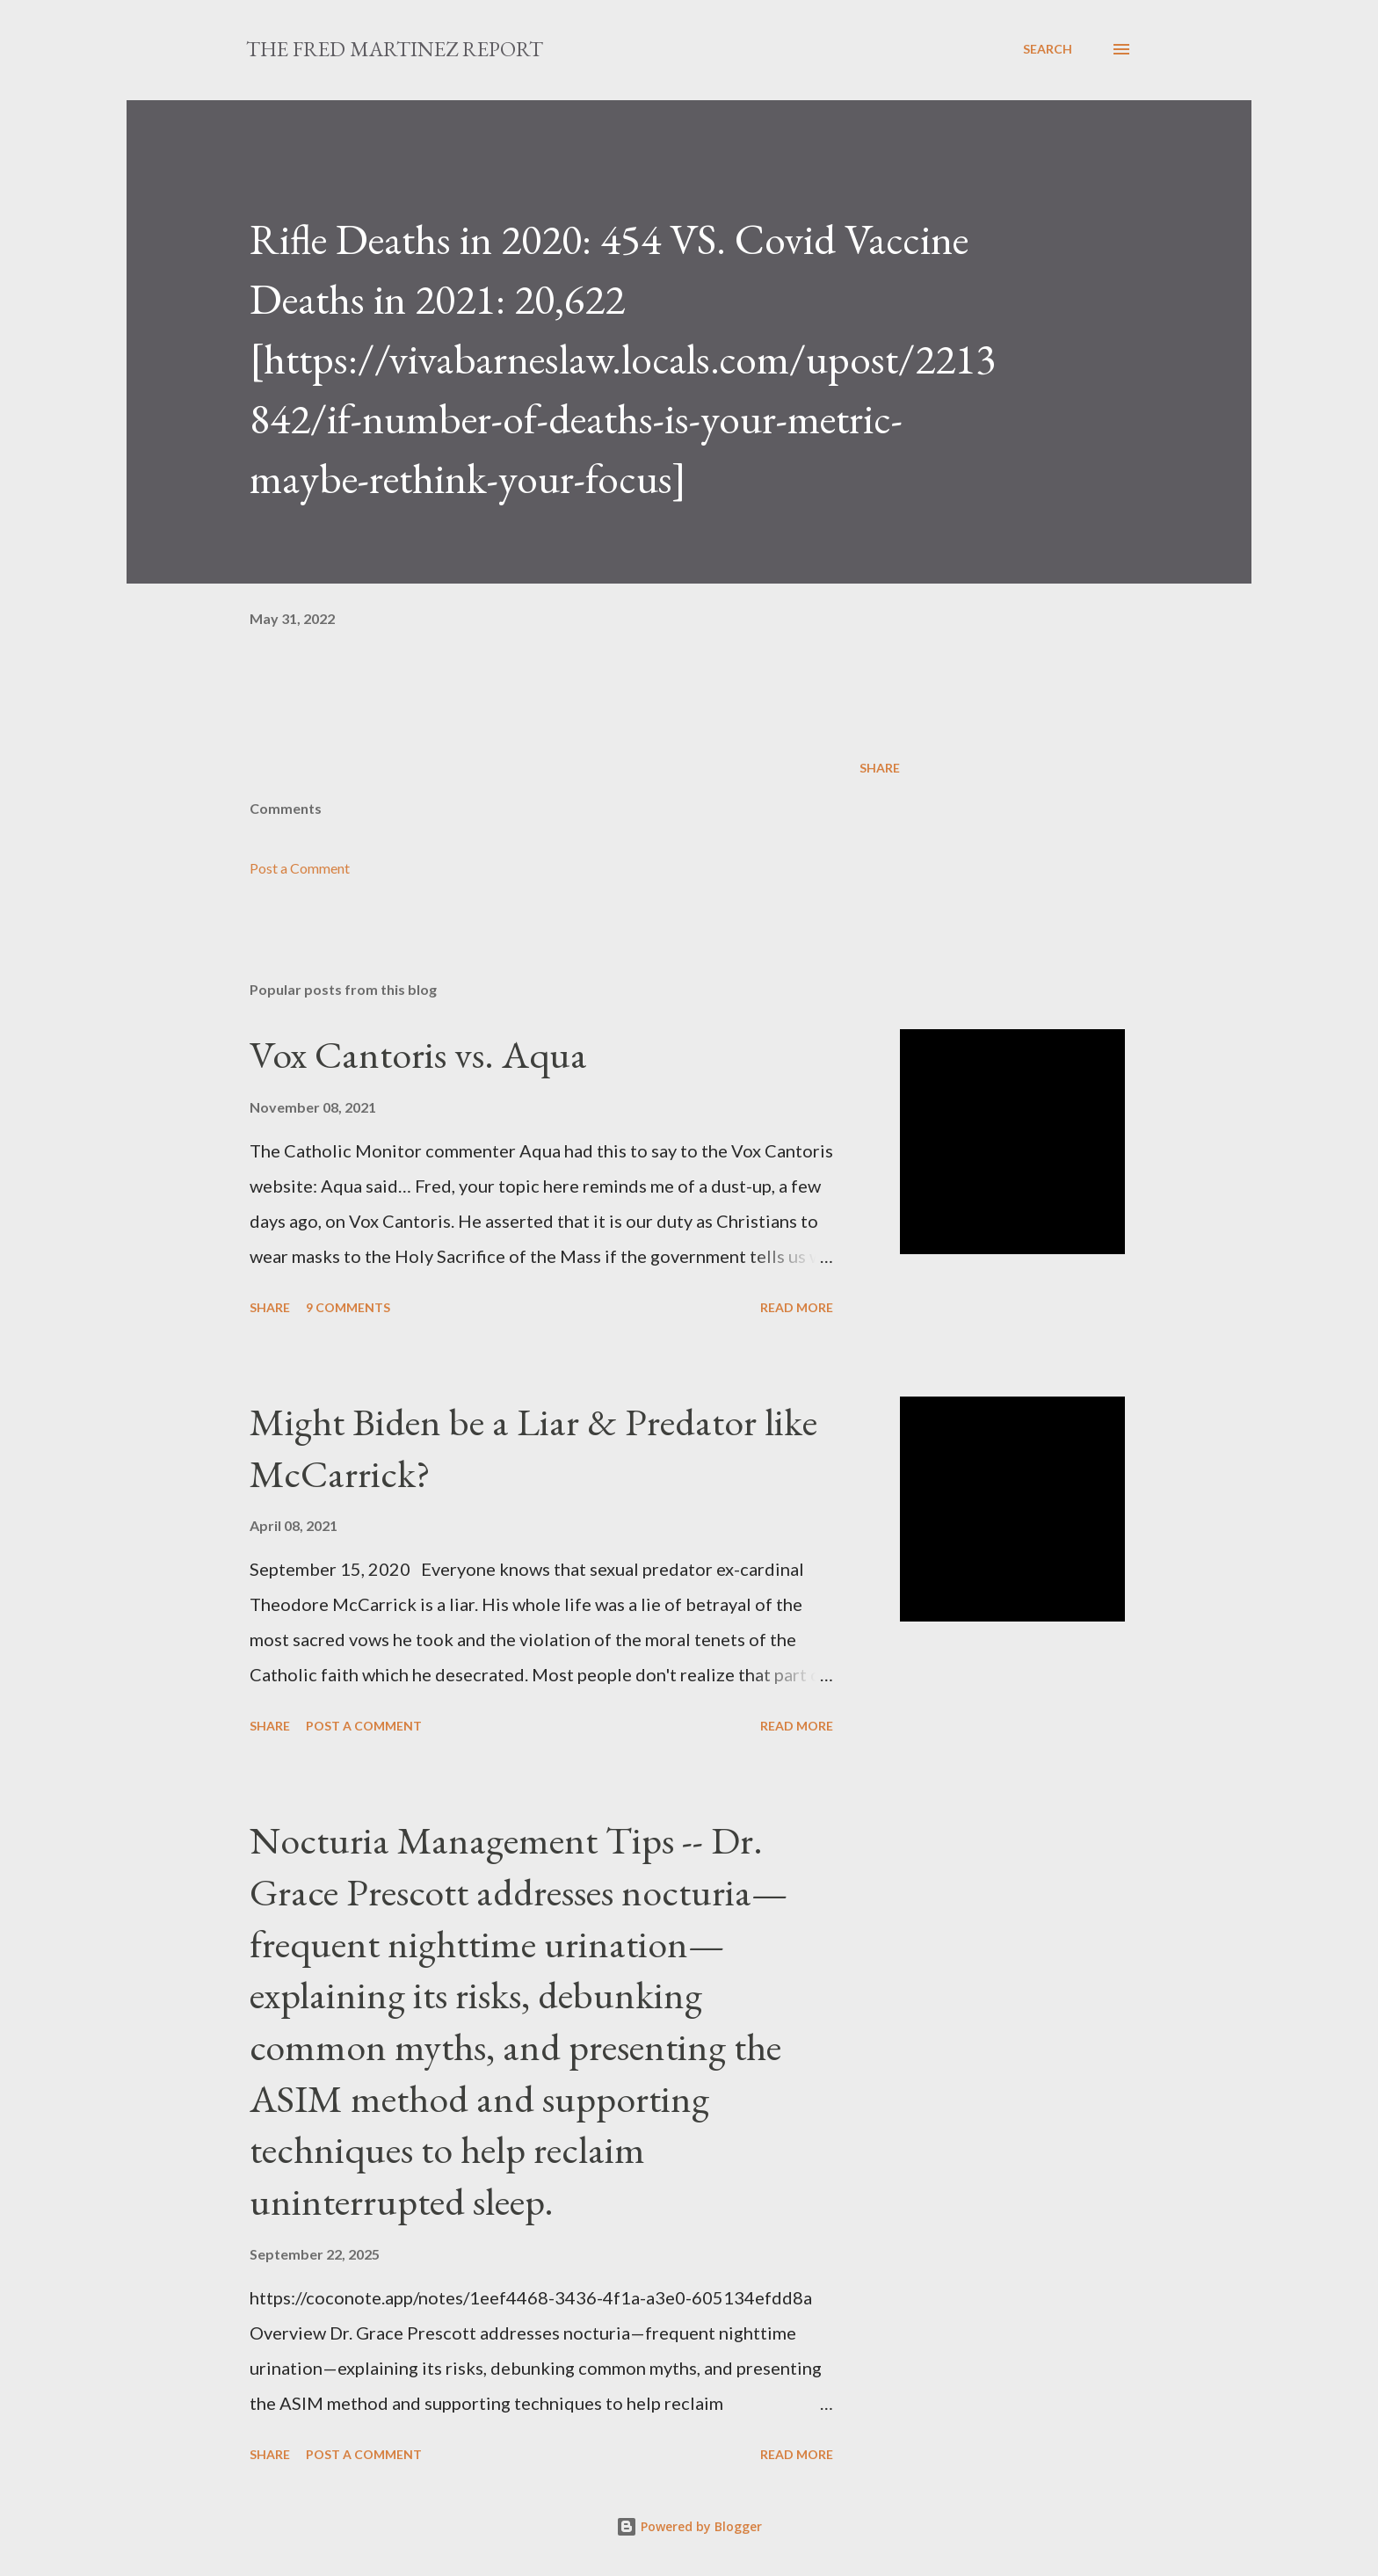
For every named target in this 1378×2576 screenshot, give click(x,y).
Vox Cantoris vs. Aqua (418, 1054)
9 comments (348, 1307)
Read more (796, 1307)
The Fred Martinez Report (394, 48)
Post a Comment (300, 868)
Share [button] (879, 767)
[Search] (1047, 49)
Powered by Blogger (689, 2526)
